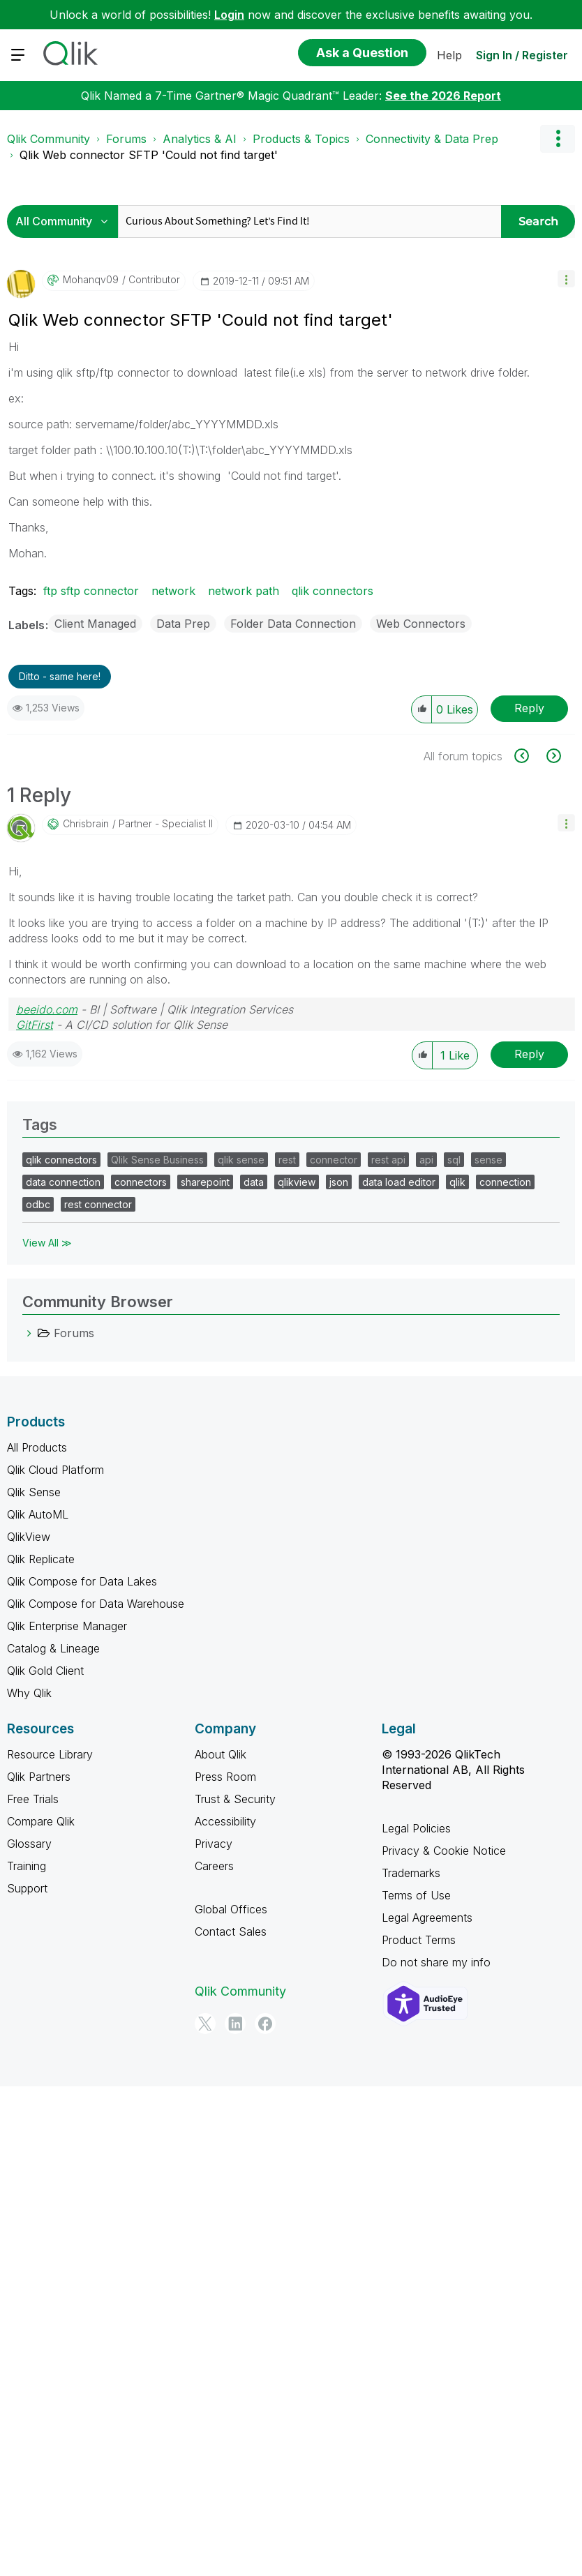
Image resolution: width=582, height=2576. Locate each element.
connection (505, 1182)
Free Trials (33, 1799)
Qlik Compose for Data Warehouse (95, 1604)
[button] (566, 278)
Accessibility (225, 1821)
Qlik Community (48, 139)
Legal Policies (416, 1828)
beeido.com (46, 1009)
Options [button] (557, 139)
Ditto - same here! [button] (59, 676)
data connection (63, 1182)
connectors (140, 1182)
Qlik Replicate (41, 1559)
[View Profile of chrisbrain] (86, 824)
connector (333, 1160)
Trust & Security (235, 1799)
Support (27, 1888)
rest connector (98, 1204)
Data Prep (183, 623)
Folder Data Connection (293, 623)
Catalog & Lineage (53, 1648)
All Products (37, 1447)
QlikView (28, 1537)
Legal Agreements (427, 1918)
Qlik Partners (38, 1777)
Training (26, 1866)
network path (243, 591)
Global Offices (231, 1909)
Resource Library (50, 1754)
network (173, 591)
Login (229, 15)
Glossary (29, 1844)
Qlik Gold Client (45, 1671)
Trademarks (411, 1873)
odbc (38, 1204)
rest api (388, 1160)
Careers (214, 1866)
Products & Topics (301, 139)
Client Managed (95, 623)
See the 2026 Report (443, 96)
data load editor (398, 1182)
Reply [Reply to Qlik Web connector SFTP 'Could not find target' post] (529, 708)
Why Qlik (29, 1693)
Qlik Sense (34, 1492)
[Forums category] (29, 1333)
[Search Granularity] (66, 221)
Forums (126, 139)
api (426, 1160)
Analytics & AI (200, 139)
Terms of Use (416, 1895)
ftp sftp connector (91, 591)
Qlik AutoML (37, 1514)
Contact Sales (231, 1931)
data (254, 1182)
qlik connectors (332, 591)
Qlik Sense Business (157, 1160)
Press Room (225, 1777)
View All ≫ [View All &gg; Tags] (47, 1243)
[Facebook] (265, 2023)
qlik (457, 1182)
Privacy (213, 1844)
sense (488, 1160)
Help (449, 55)
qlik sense (241, 1160)
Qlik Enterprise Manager (67, 1626)
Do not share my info (436, 1962)
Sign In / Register (522, 55)
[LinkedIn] (235, 2023)
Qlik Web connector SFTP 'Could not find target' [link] (149, 155)
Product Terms (419, 1940)
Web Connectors (420, 623)
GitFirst (34, 1025)
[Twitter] (205, 2023)
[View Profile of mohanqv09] (91, 279)
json (338, 1182)
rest (287, 1160)
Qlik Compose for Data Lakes (82, 1581)
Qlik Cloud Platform (55, 1470)
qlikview (296, 1182)
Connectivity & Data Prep (432, 139)
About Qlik (220, 1754)
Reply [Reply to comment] (529, 1054)
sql (454, 1160)
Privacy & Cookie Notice (444, 1851)
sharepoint (205, 1182)
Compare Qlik (41, 1821)
